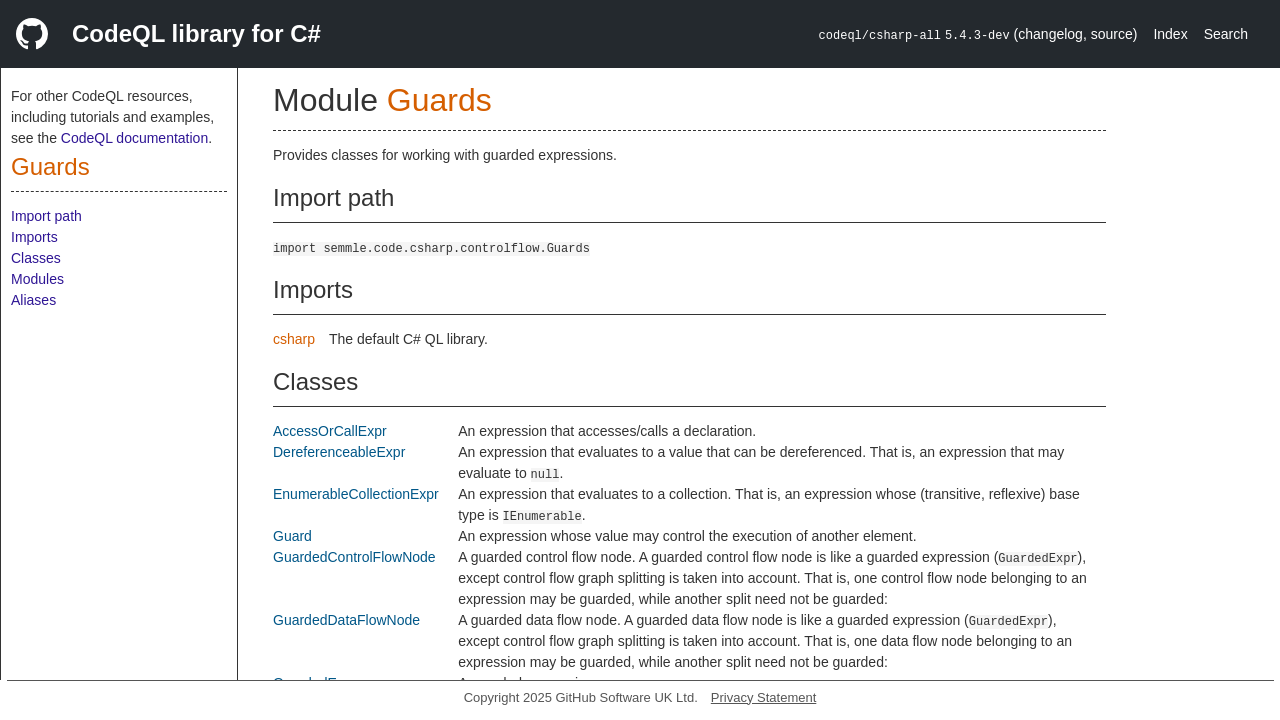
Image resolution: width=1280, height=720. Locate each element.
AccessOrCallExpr (330, 431)
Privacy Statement (764, 697)
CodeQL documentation (134, 138)
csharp (294, 339)
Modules (37, 279)
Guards (50, 166)
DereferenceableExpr (339, 452)
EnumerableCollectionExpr (356, 494)
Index (1170, 34)
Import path (46, 216)
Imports (34, 237)
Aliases (33, 300)
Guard (292, 536)
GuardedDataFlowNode (346, 620)
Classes (36, 258)
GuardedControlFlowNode (354, 557)
